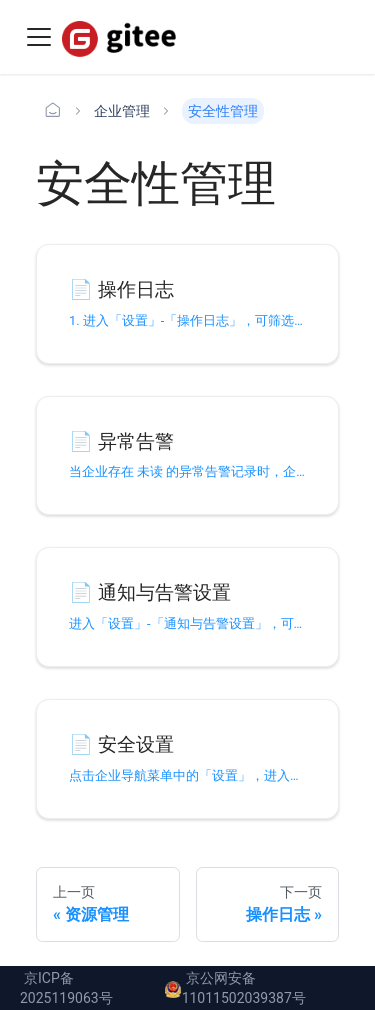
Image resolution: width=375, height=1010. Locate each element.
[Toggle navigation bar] (39, 37)
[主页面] (53, 111)
